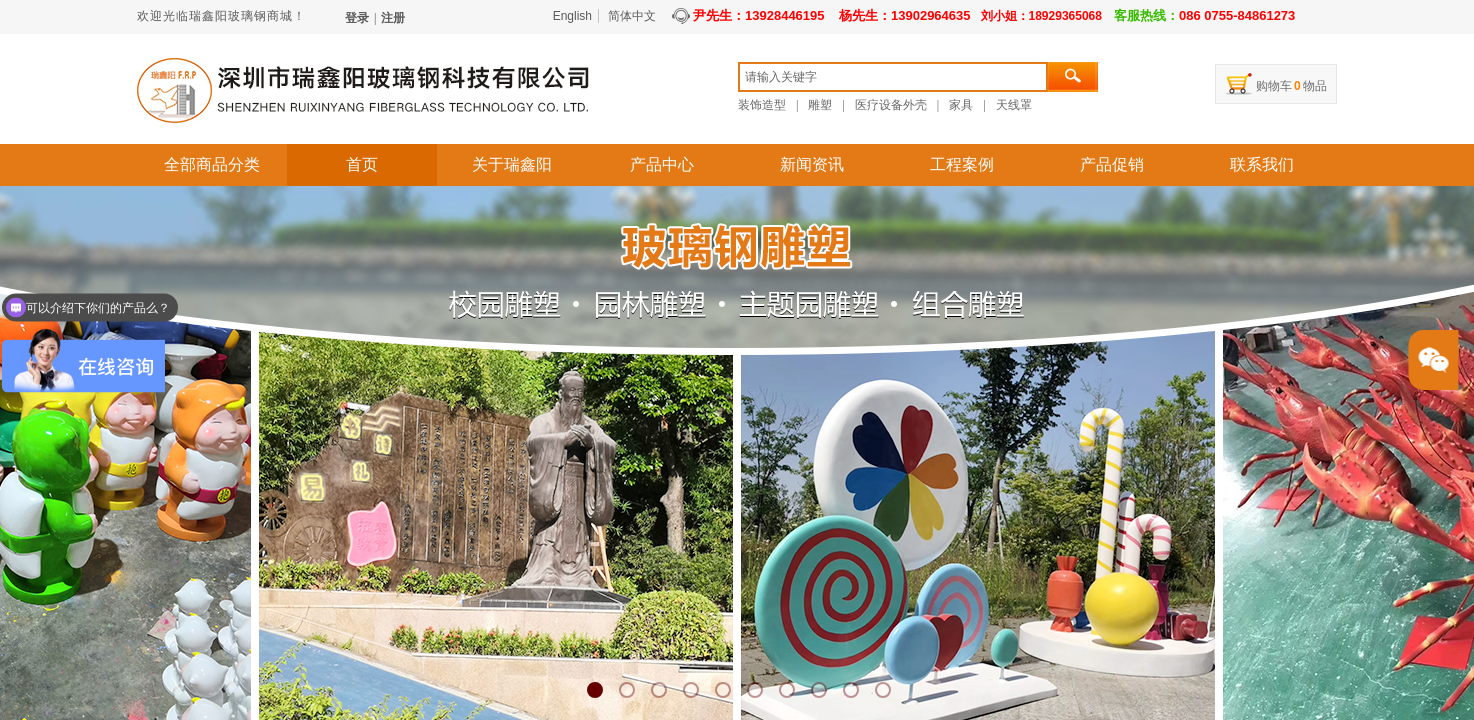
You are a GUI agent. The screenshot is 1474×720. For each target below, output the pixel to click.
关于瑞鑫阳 (512, 164)
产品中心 (662, 164)
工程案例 (962, 164)
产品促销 (1112, 164)
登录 (357, 18)
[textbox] (893, 77)
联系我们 (1262, 164)
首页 (362, 164)
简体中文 (632, 16)
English (572, 16)
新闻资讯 (812, 164)
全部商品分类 (212, 164)
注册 (393, 18)
